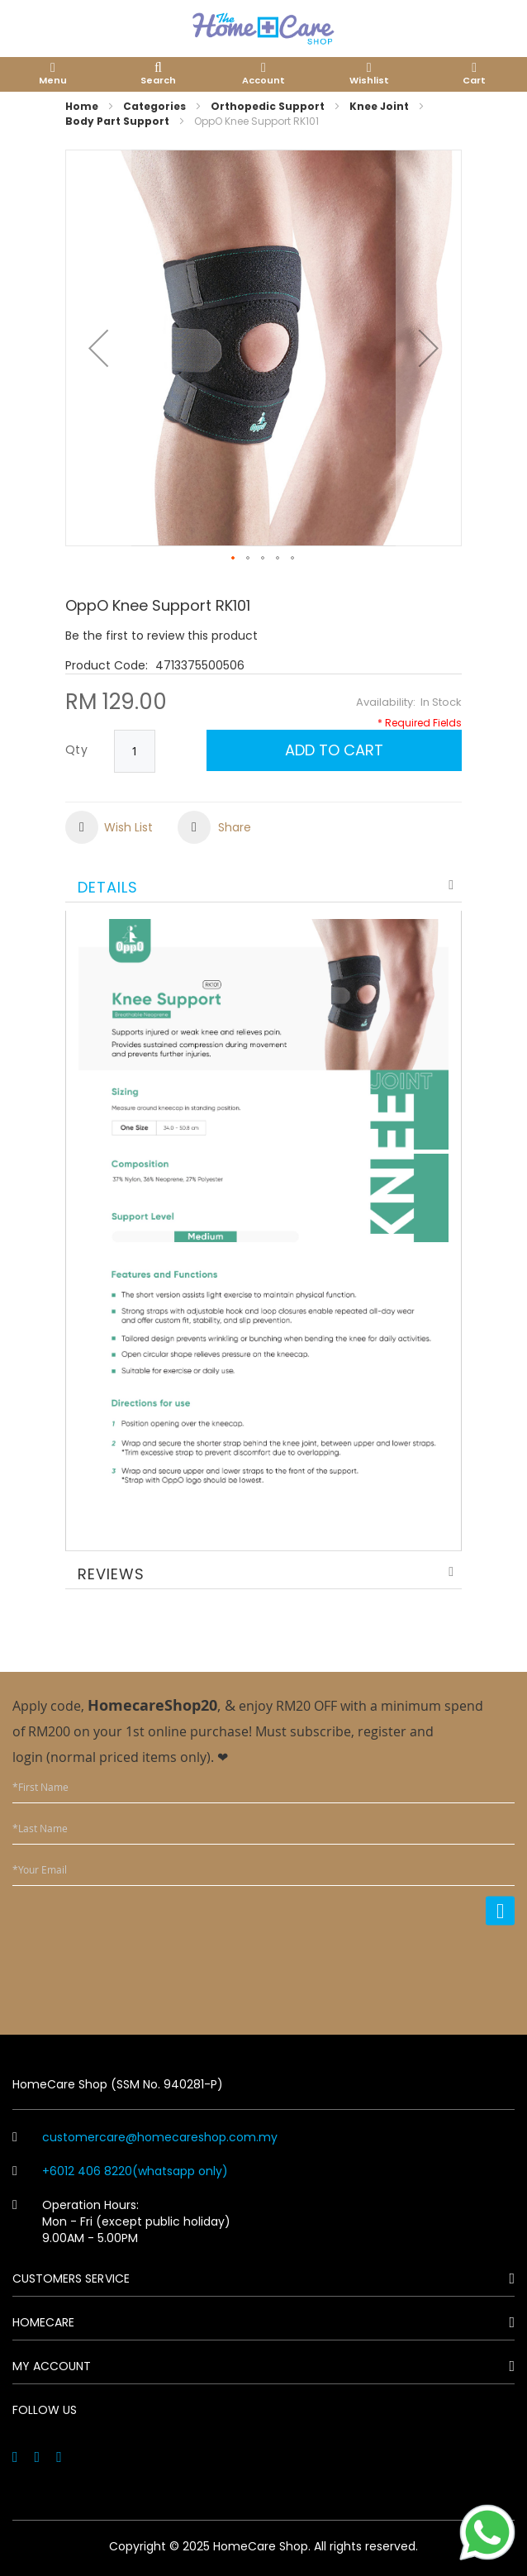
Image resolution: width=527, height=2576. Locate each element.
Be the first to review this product (161, 635)
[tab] (263, 885)
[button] (98, 348)
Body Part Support (117, 121)
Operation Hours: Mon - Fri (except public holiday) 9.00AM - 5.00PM (121, 2221)
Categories (154, 106)
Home (81, 106)
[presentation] (389, 1969)
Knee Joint (379, 106)
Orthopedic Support (268, 106)
